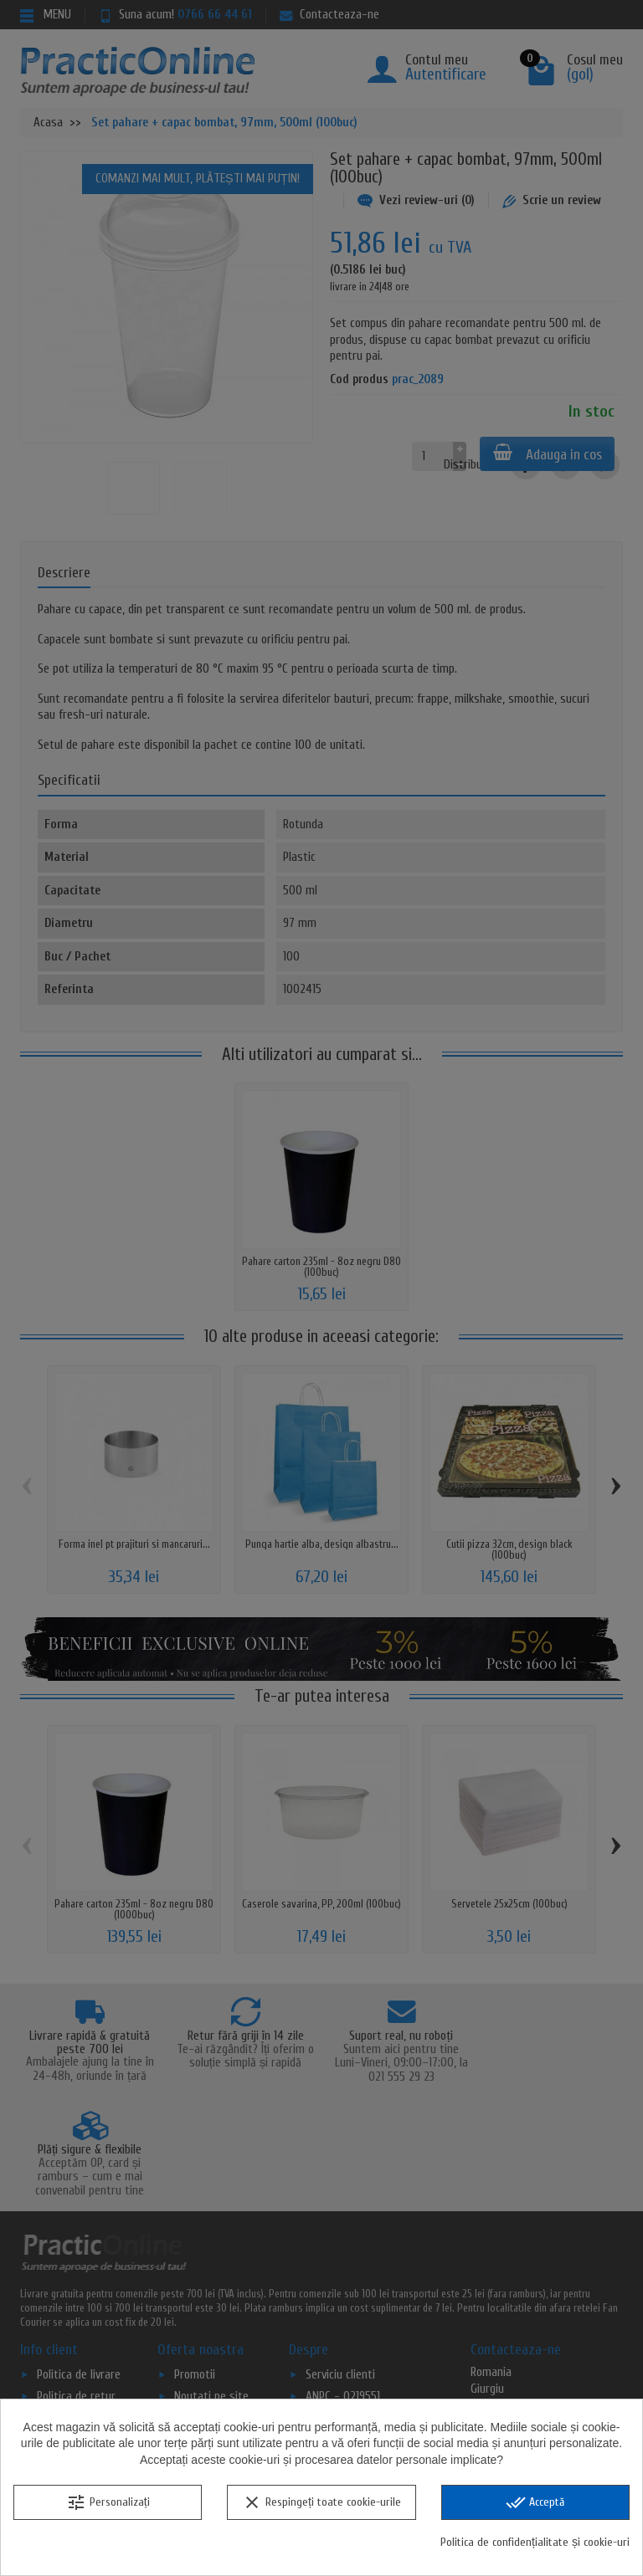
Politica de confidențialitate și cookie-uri (535, 2542)
